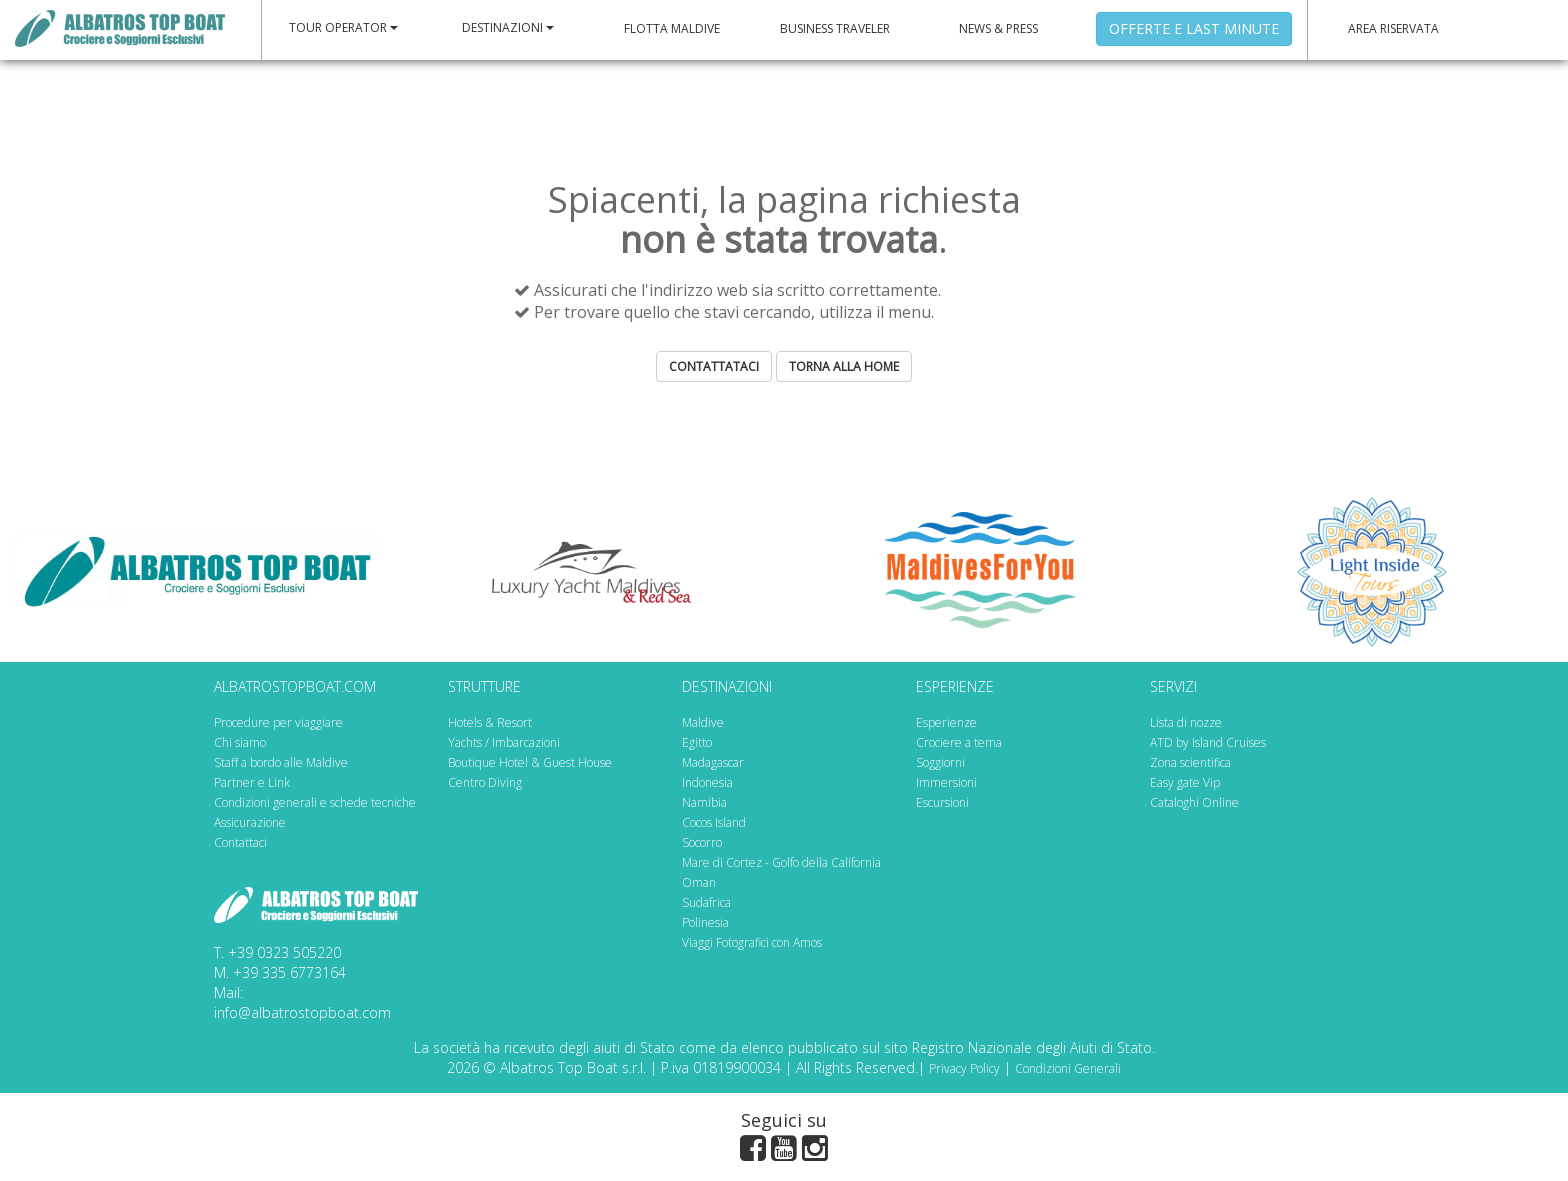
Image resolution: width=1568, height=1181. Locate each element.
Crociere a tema (959, 742)
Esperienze (946, 722)
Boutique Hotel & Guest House (530, 762)
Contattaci (240, 842)
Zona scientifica (1190, 762)
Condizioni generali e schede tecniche (315, 802)
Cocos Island (714, 822)
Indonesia (707, 782)
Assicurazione (250, 822)
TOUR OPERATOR (343, 27)
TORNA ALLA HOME (844, 366)
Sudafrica (706, 902)
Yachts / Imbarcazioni (504, 742)
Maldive (703, 722)
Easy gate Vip (1185, 782)
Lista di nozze (1186, 722)
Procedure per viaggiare (278, 722)
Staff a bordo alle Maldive (281, 762)
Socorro (702, 842)
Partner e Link (252, 782)
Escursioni (942, 802)
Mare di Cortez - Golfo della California (781, 862)
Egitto (697, 742)
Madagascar (713, 762)
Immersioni (946, 782)
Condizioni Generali (1068, 1068)
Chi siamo (240, 742)
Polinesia (705, 922)
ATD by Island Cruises (1208, 742)
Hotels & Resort (490, 722)
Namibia (704, 802)
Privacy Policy (964, 1068)
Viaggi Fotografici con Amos (752, 942)
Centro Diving (485, 782)
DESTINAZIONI (508, 27)
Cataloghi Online (1194, 802)
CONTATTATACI (714, 366)
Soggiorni (940, 762)
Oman (699, 882)
